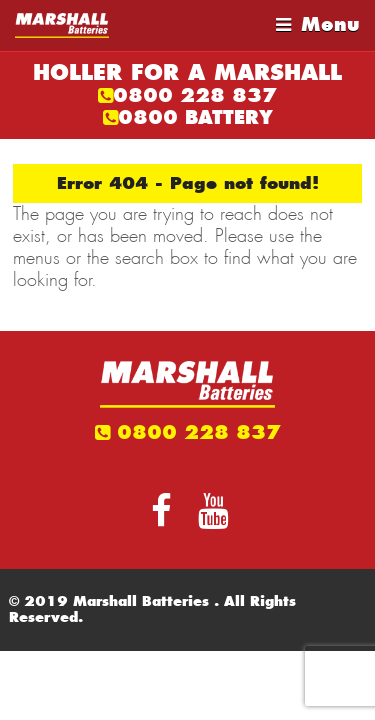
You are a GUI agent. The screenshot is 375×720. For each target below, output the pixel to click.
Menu (330, 24)
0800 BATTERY (195, 117)
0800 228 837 (195, 95)
